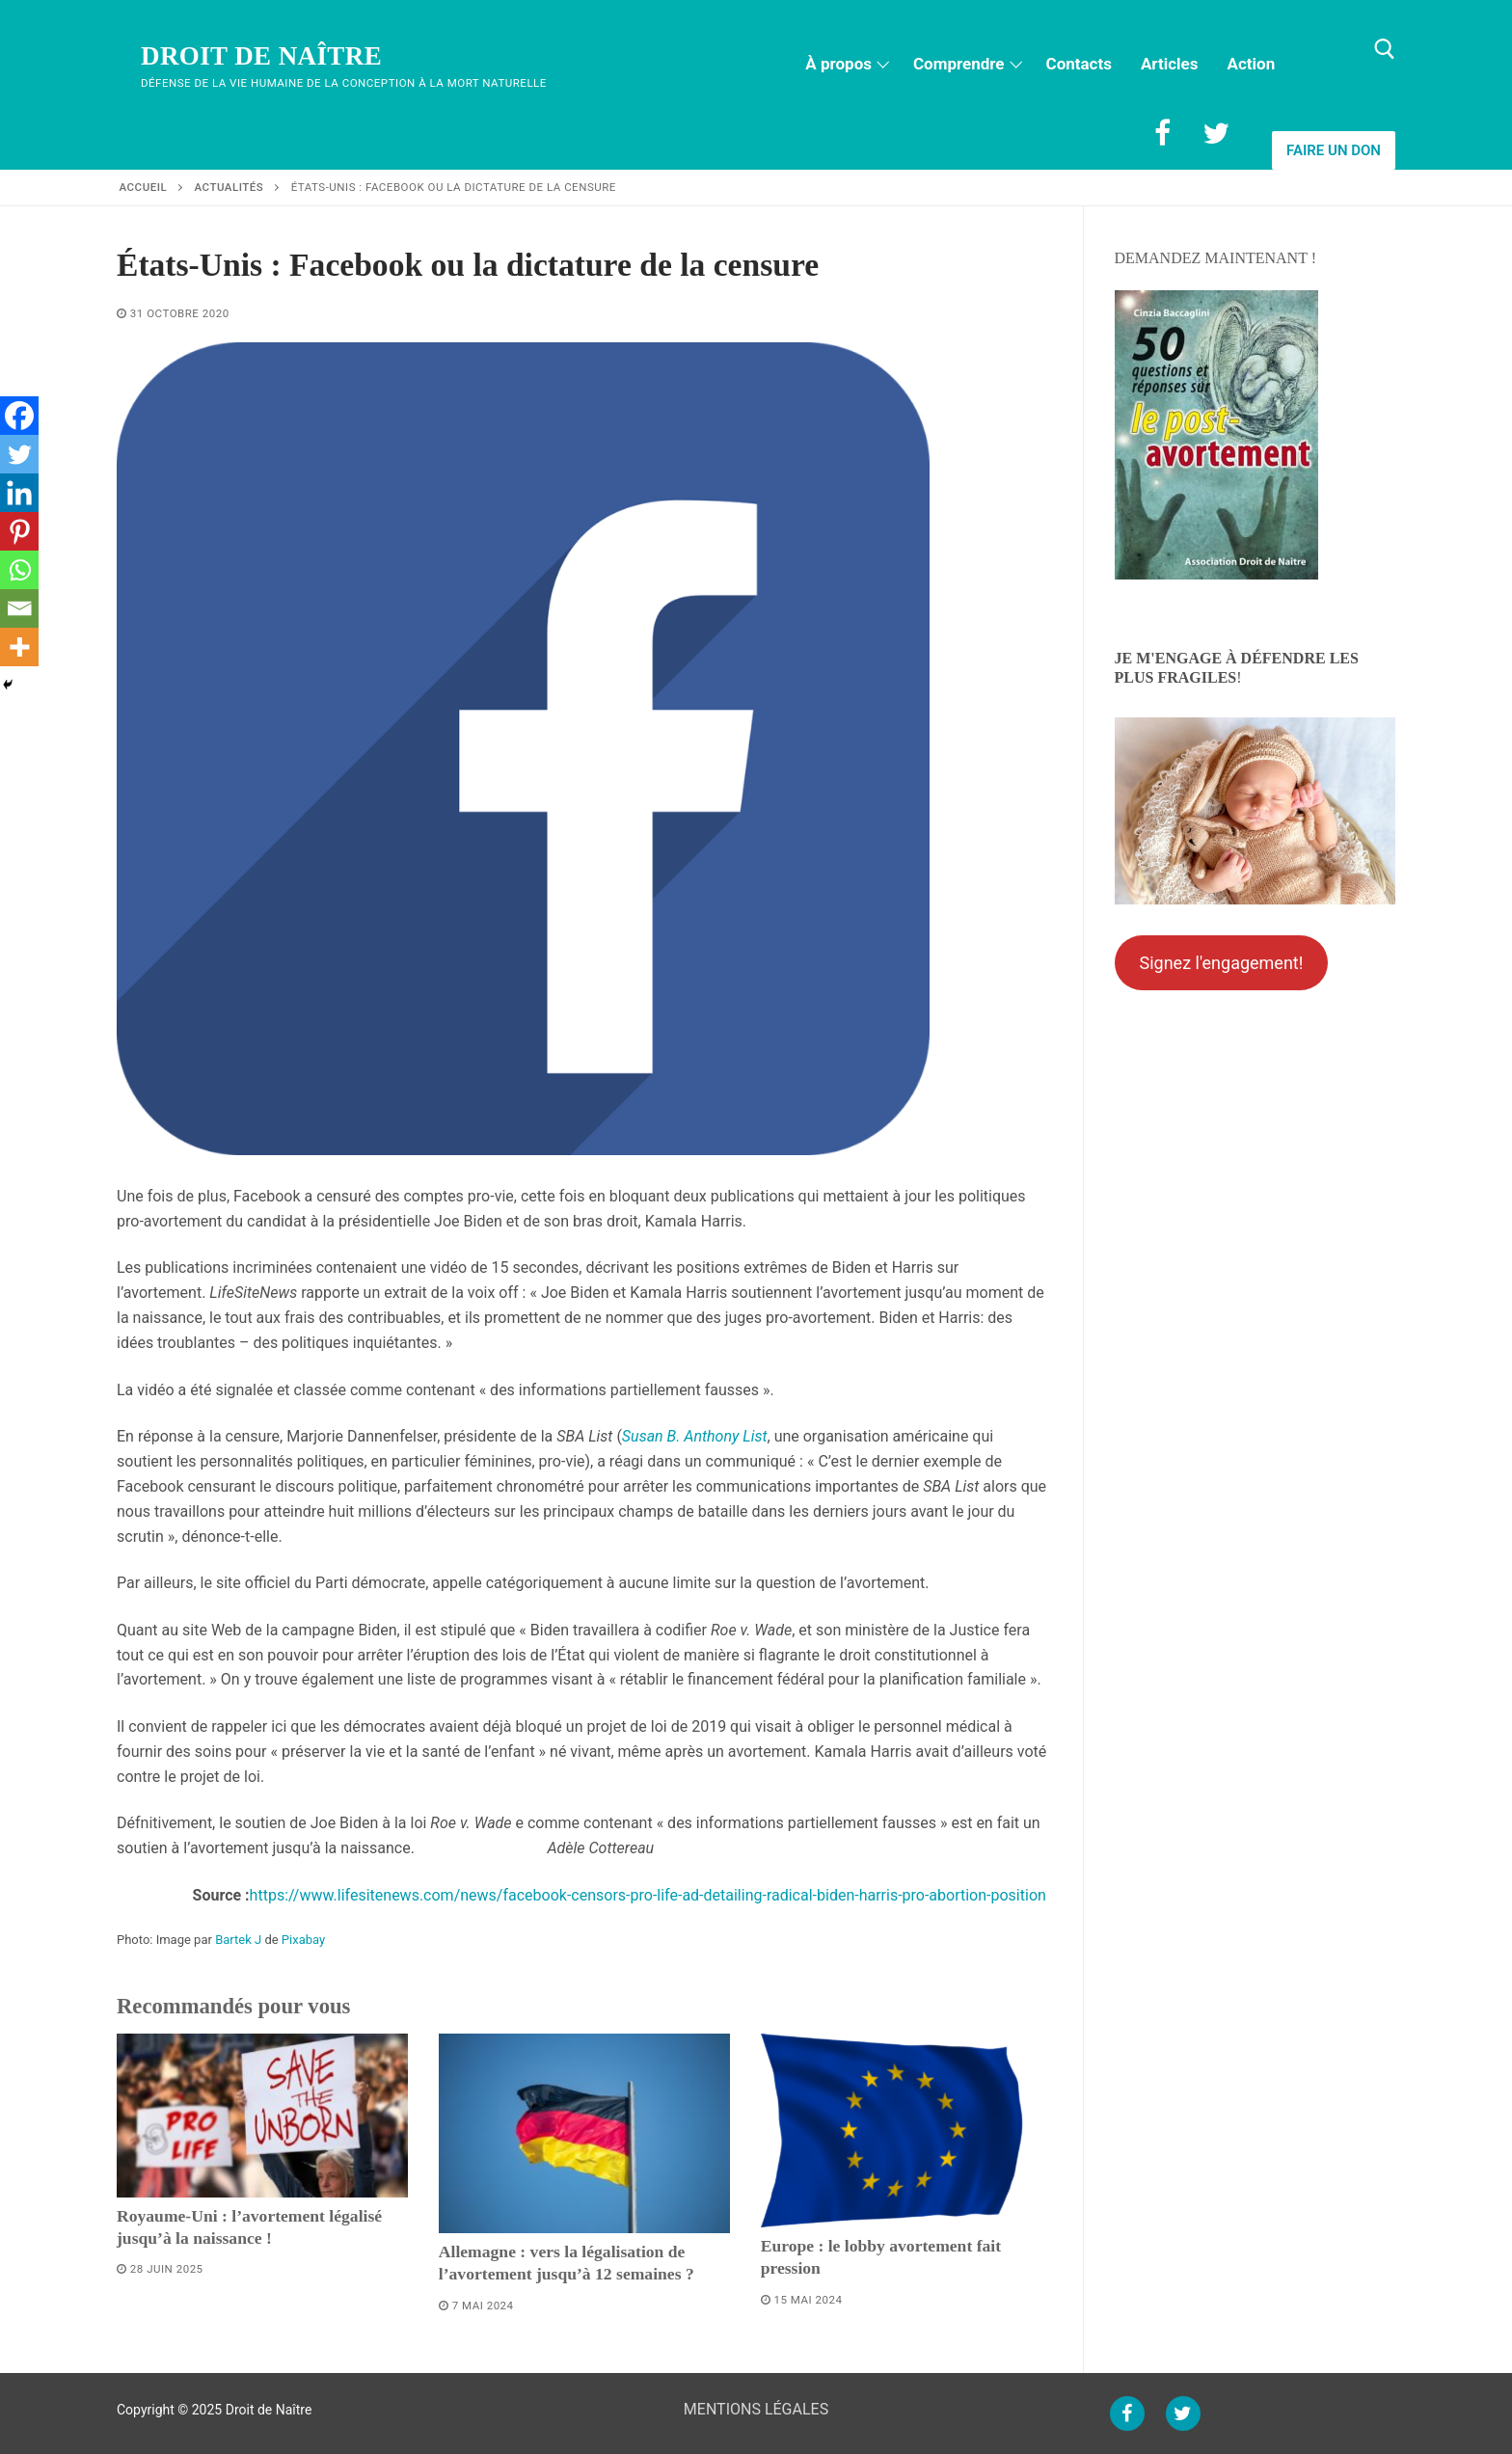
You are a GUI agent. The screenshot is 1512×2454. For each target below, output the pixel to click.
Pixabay (303, 1939)
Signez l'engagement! (1221, 963)
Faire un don (1333, 150)
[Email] (19, 608)
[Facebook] (1162, 133)
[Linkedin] (19, 492)
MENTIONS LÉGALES (756, 2409)
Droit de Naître (261, 55)
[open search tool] (1384, 49)
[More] (19, 647)
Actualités (229, 187)
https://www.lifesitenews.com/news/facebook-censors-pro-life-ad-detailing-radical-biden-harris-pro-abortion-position (648, 1895)
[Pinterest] (19, 531)
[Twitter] (1216, 133)
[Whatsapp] (19, 570)
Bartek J (238, 1939)
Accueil (144, 187)
